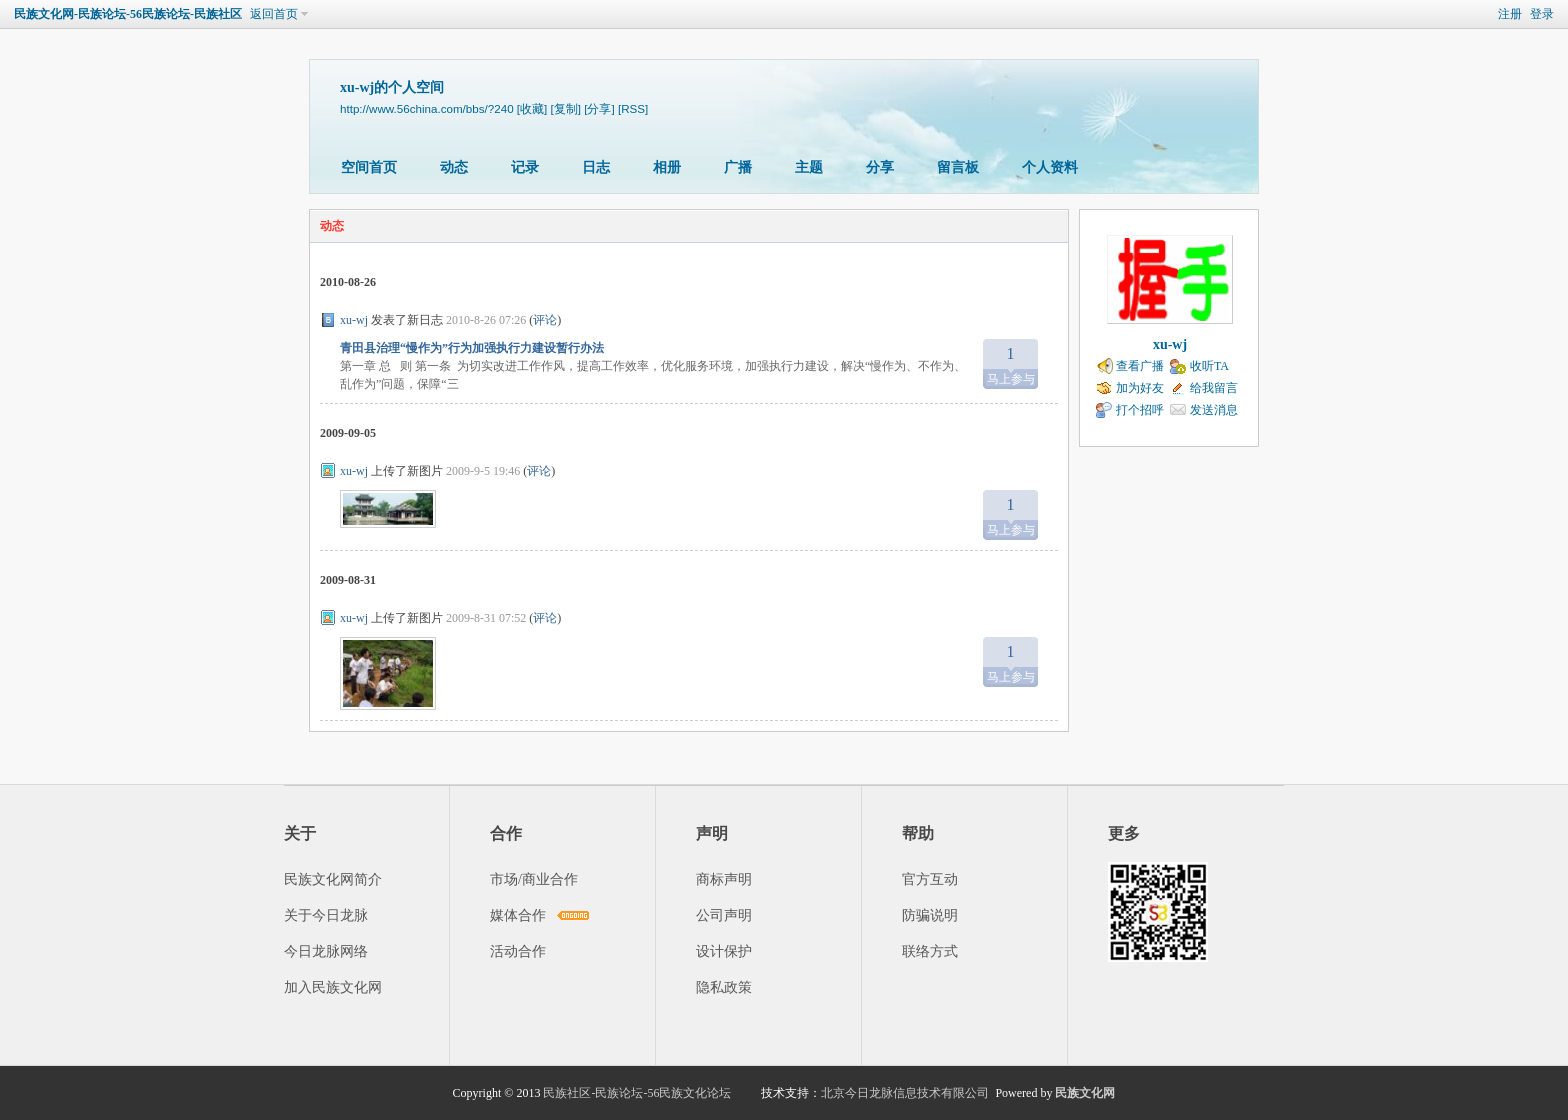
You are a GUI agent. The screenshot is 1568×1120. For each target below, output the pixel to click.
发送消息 (1214, 410)
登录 (1542, 14)
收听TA (1209, 366)
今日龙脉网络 (326, 951)
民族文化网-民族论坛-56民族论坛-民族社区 (128, 14)
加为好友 (1140, 388)
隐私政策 (724, 987)
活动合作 (518, 951)
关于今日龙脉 (326, 915)
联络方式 (930, 951)
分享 (880, 167)
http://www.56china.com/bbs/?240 (427, 108)
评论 (545, 320)
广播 (738, 167)
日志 (596, 167)
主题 (809, 167)
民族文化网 (1085, 1093)
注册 (1510, 14)
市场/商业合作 (534, 879)
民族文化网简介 (333, 879)
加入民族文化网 (333, 987)
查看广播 (1140, 366)
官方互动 (930, 879)
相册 (667, 167)
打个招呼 (1140, 410)
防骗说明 (930, 915)
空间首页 (369, 167)
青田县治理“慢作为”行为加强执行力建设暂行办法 (472, 348)
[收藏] (532, 108)
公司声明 (724, 915)
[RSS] (633, 108)
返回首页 (274, 14)
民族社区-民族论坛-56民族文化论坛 (637, 1093)
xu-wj (354, 320)
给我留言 (1214, 388)
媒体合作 (518, 915)
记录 (525, 167)
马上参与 (1010, 362)
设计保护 (724, 951)
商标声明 (724, 879)
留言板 (958, 167)
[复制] (566, 108)
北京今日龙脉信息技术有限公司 (905, 1093)
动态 (454, 167)
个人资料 (1050, 167)
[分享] (599, 108)
